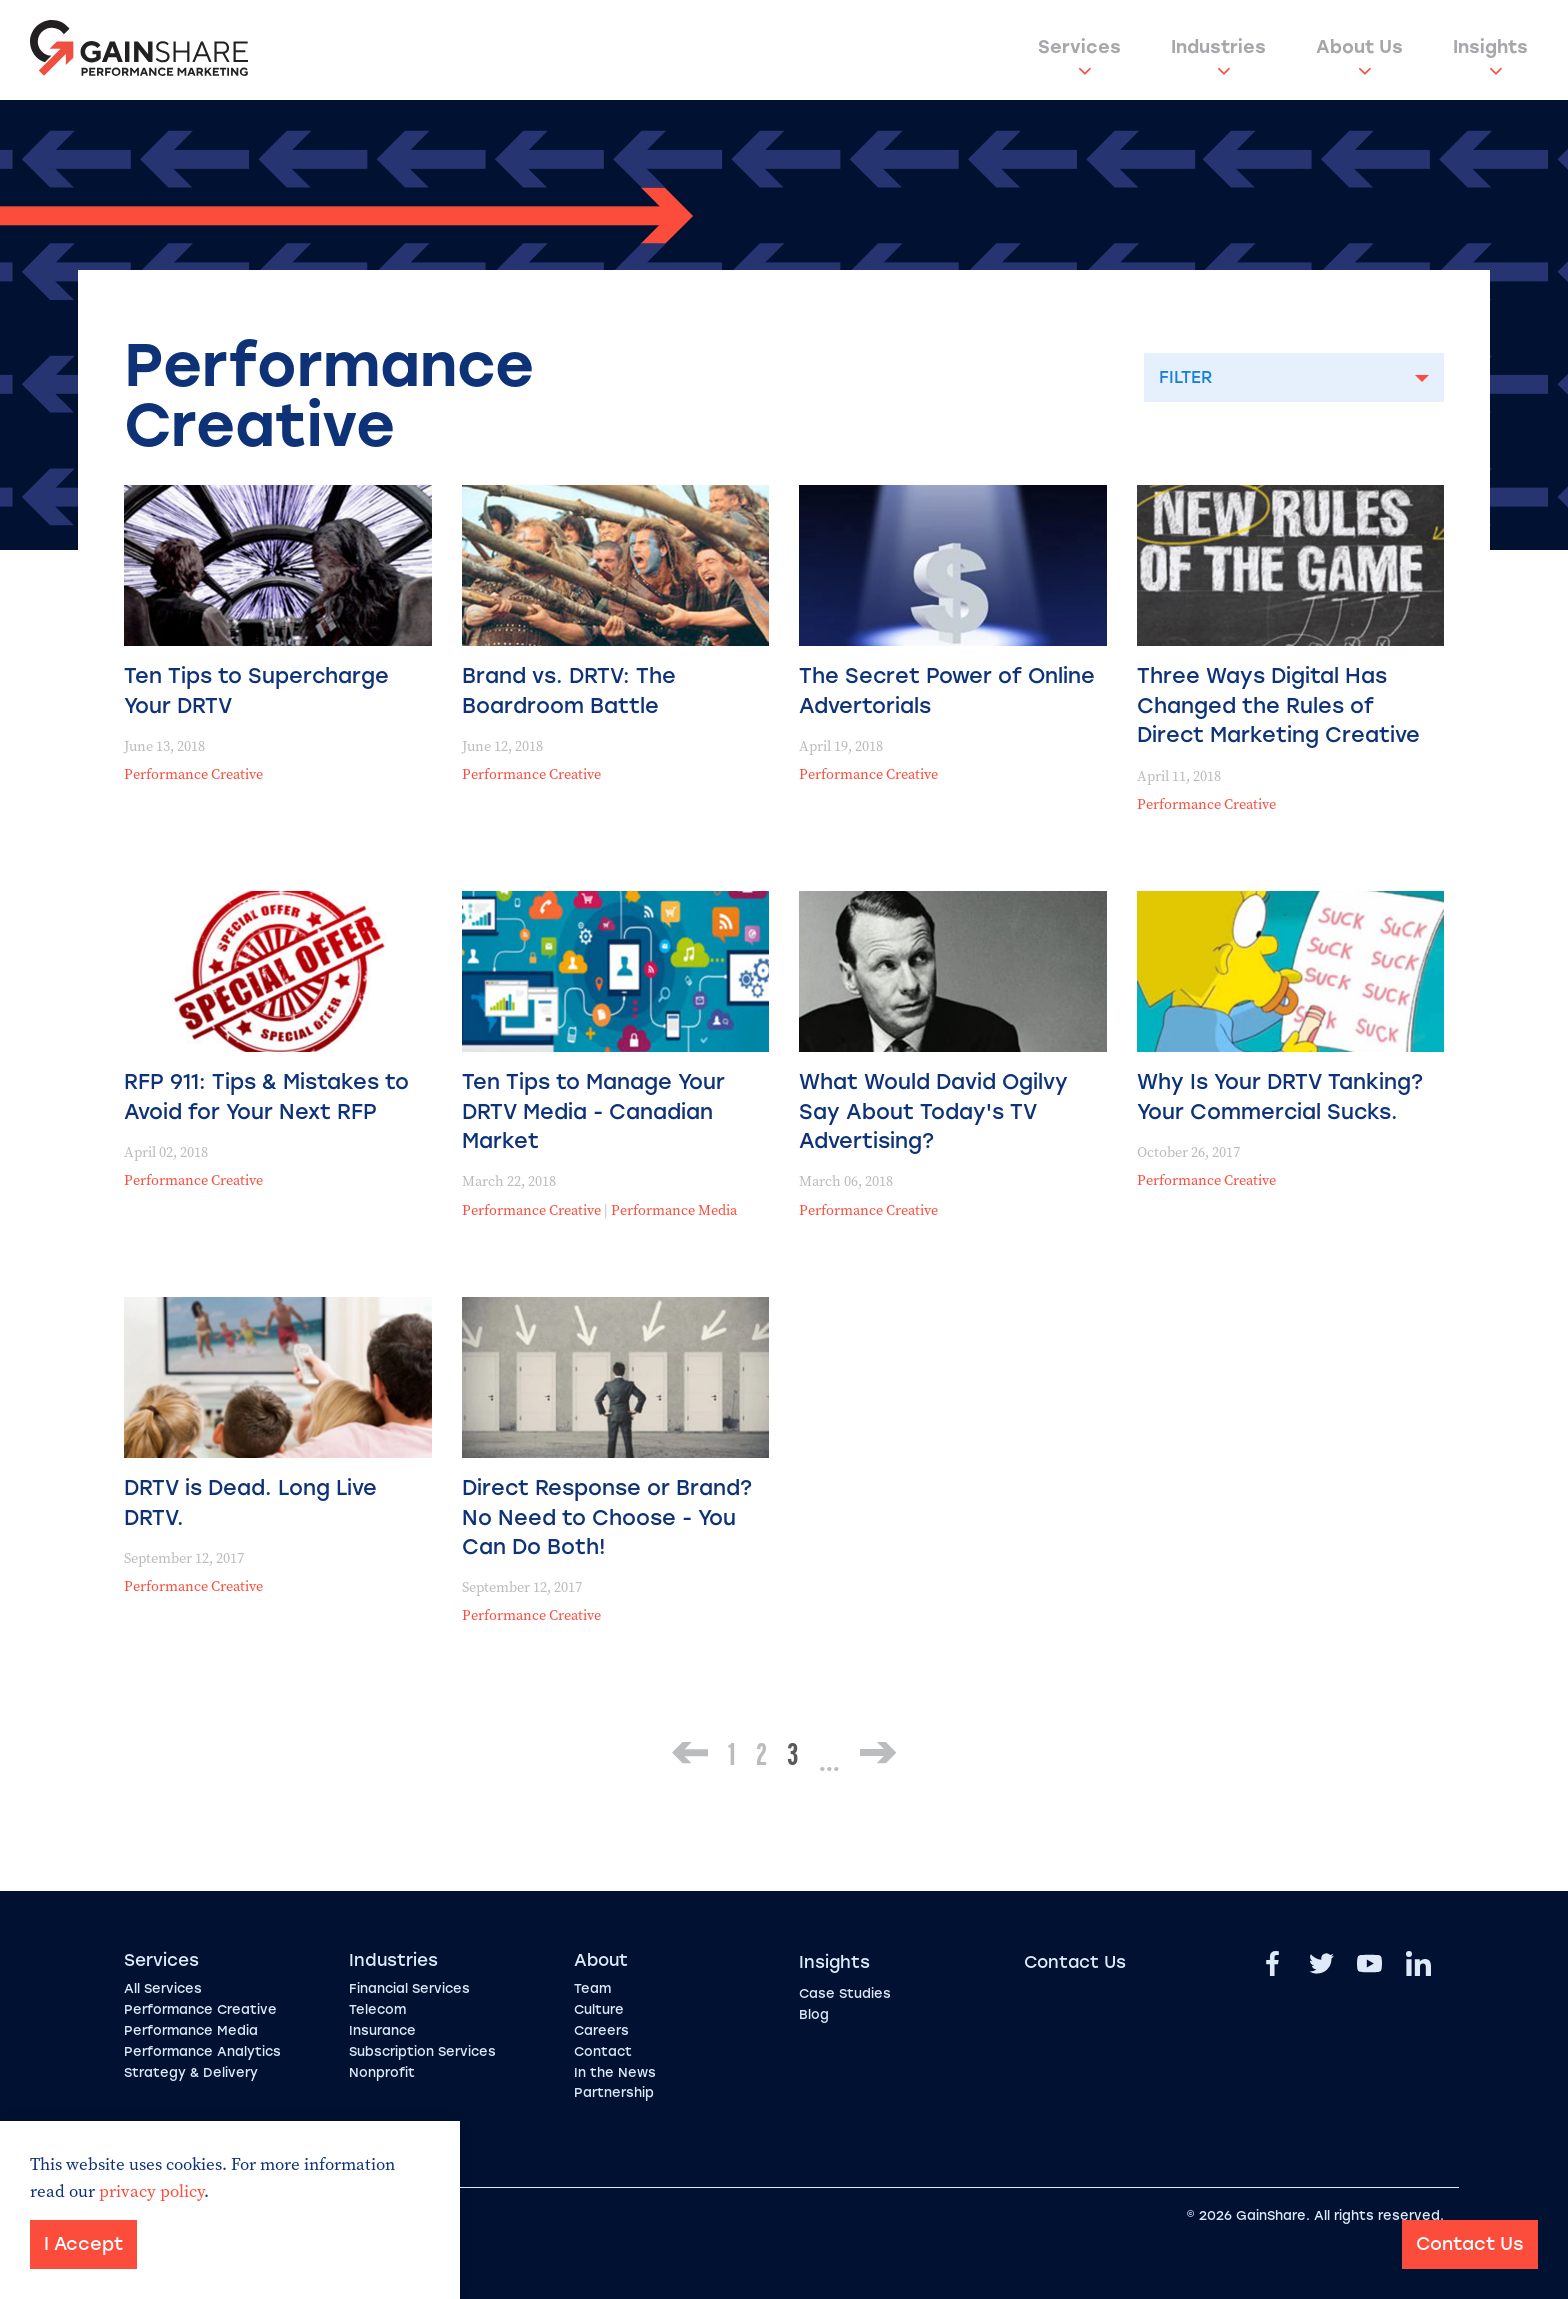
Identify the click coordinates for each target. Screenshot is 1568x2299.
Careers (601, 2030)
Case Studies (845, 1993)
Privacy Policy (171, 2215)
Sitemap (258, 2215)
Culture (599, 2009)
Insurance (382, 2030)
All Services (163, 1988)
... (829, 1759)
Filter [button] (1185, 377)
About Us (1359, 47)
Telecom (377, 2009)
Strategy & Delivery (191, 2072)
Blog (814, 2014)
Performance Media (674, 1210)
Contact (603, 2051)
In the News (615, 2072)
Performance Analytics (202, 2051)
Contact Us (1075, 1962)
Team (592, 1988)
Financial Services (409, 1988)
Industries (1218, 47)
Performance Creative (193, 774)
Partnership (614, 2092)
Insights (1490, 47)
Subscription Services (422, 2051)
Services (1079, 47)
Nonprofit (382, 2072)
